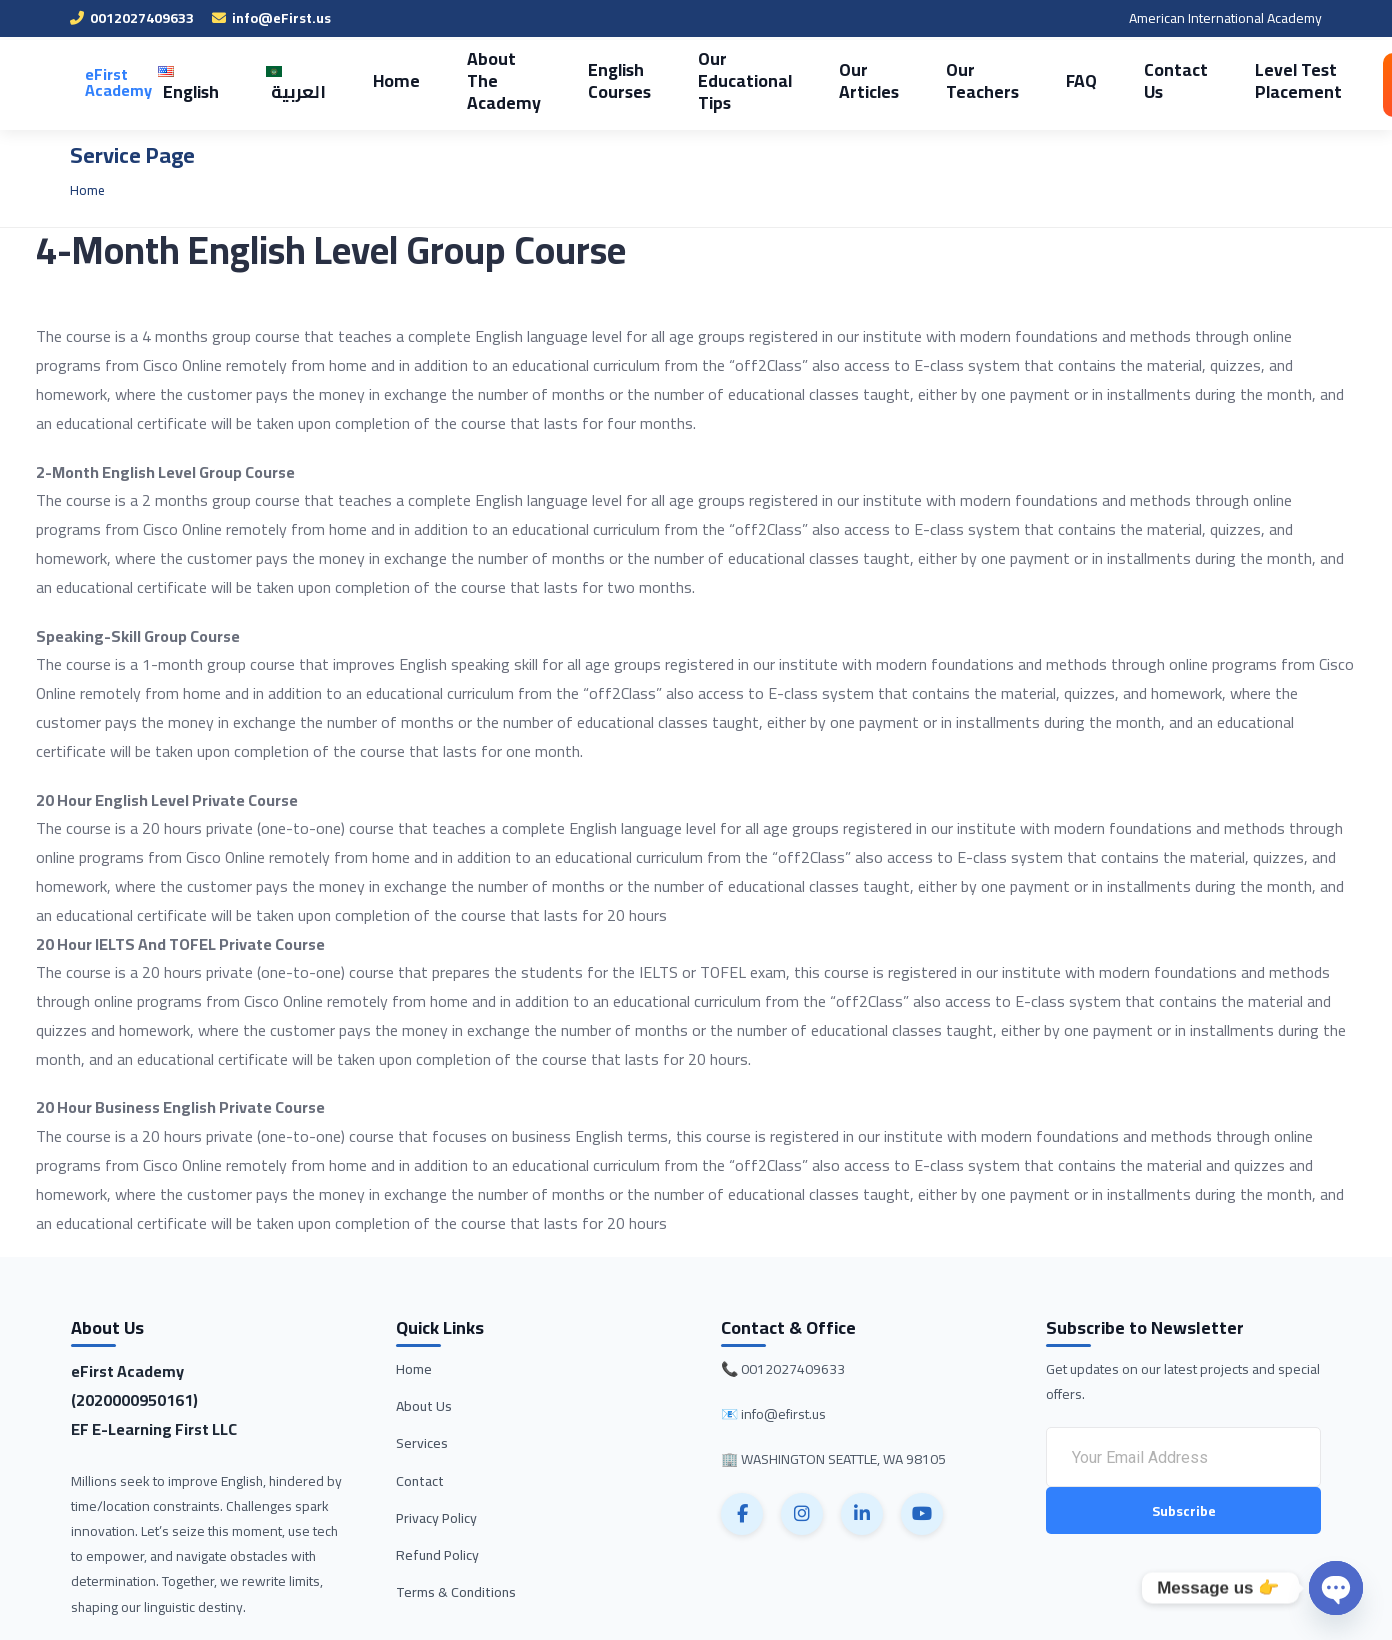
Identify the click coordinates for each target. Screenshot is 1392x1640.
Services (422, 1443)
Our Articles (822, 80)
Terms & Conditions (456, 1592)
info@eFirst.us (271, 18)
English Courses (589, 80)
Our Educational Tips (706, 80)
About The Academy (481, 80)
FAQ (1021, 80)
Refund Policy (437, 1555)
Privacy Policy (436, 1518)
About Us (424, 1406)
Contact (420, 1481)
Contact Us (1110, 80)
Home (381, 80)
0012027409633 (132, 18)
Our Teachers (928, 80)
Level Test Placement (1223, 80)
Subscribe (1184, 1512)
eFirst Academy (118, 82)
